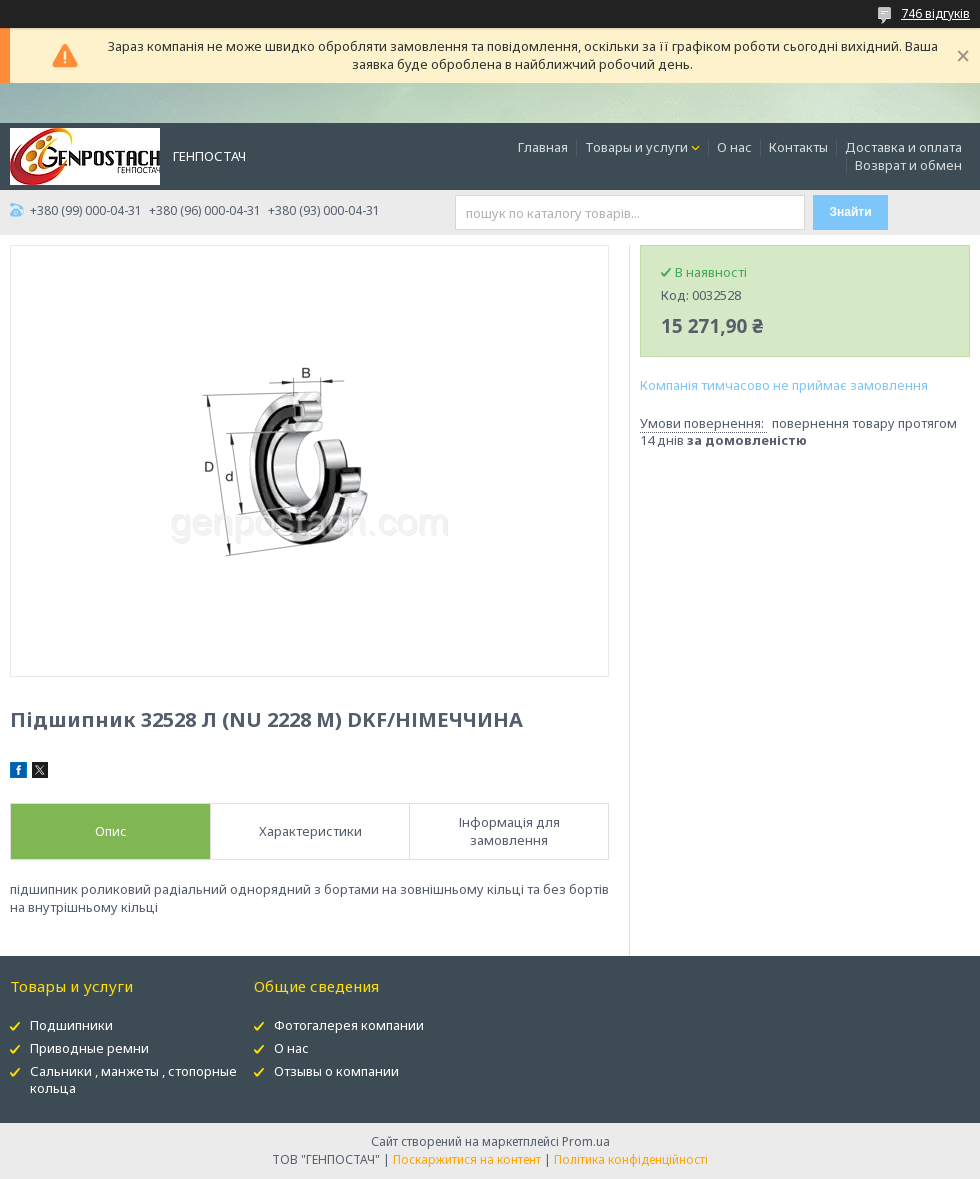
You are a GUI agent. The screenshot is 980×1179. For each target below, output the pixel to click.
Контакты (798, 147)
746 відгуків (935, 13)
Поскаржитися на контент (467, 1159)
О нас (734, 147)
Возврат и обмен (908, 165)
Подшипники (71, 1025)
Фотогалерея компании (349, 1025)
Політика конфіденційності (631, 1159)
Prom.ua (586, 1141)
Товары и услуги (636, 147)
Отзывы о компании (336, 1071)
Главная (543, 147)
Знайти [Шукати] (851, 212)
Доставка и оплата (903, 147)
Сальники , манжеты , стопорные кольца (133, 1079)
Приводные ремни (89, 1048)
